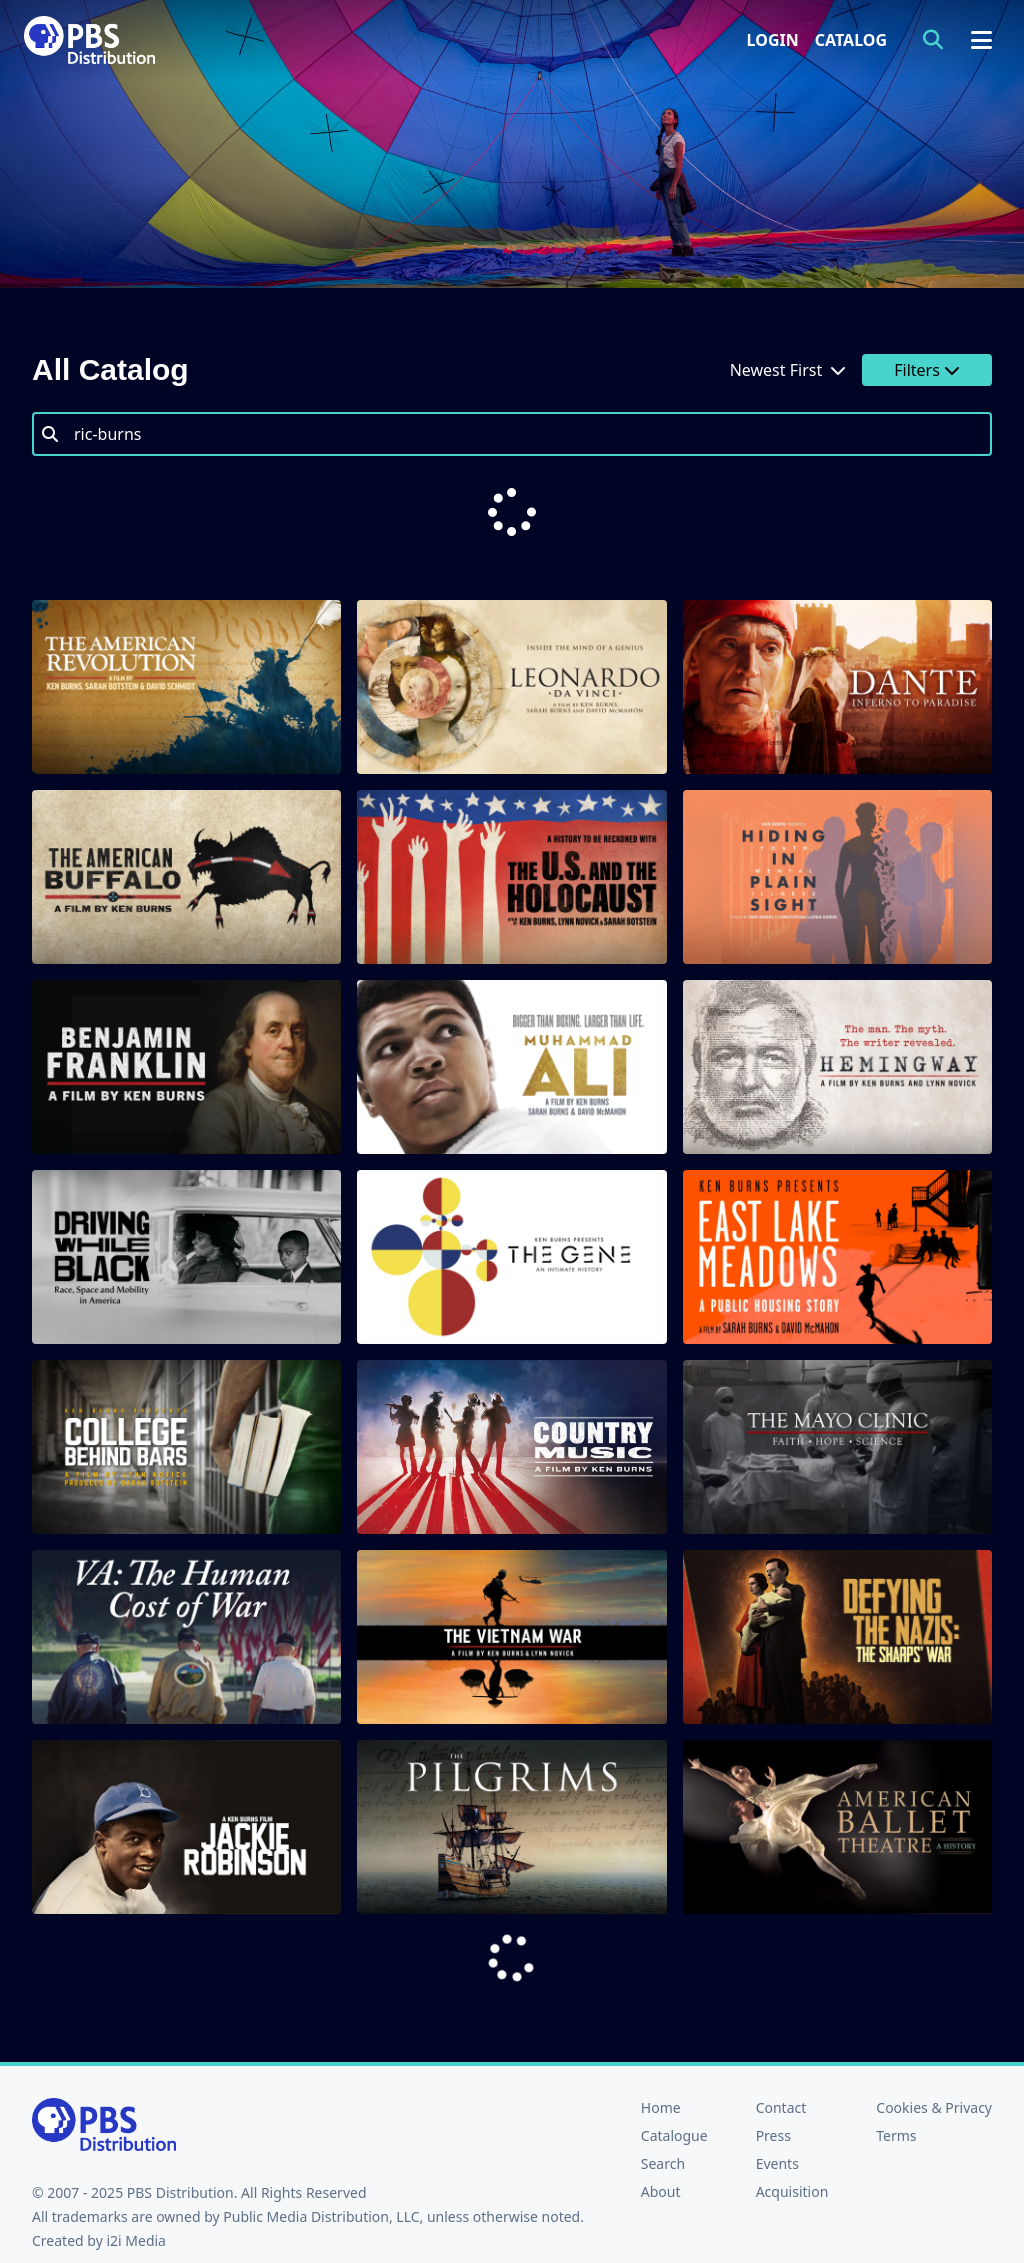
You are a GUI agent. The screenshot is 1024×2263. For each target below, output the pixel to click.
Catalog (851, 40)
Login (773, 40)
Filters (927, 370)
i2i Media (136, 2160)
